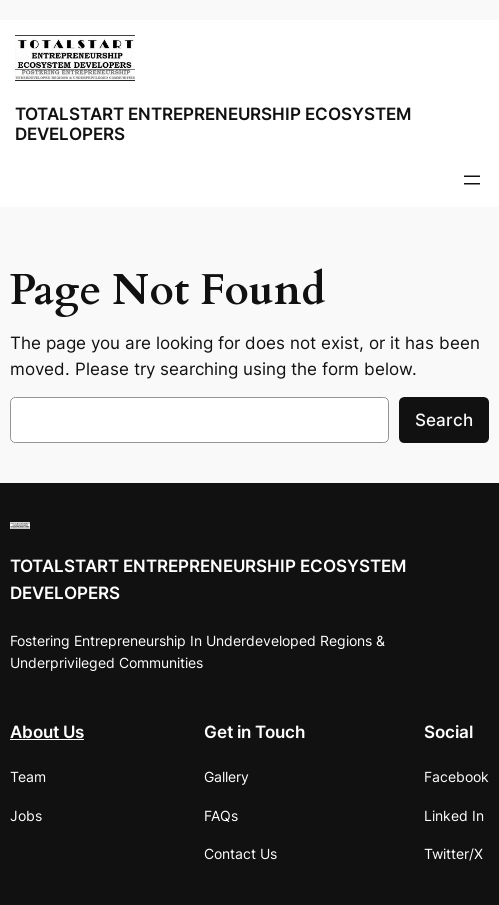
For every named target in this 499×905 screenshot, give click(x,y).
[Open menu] (472, 180)
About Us (47, 732)
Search (444, 420)
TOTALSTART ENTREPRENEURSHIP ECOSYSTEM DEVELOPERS (213, 123)
